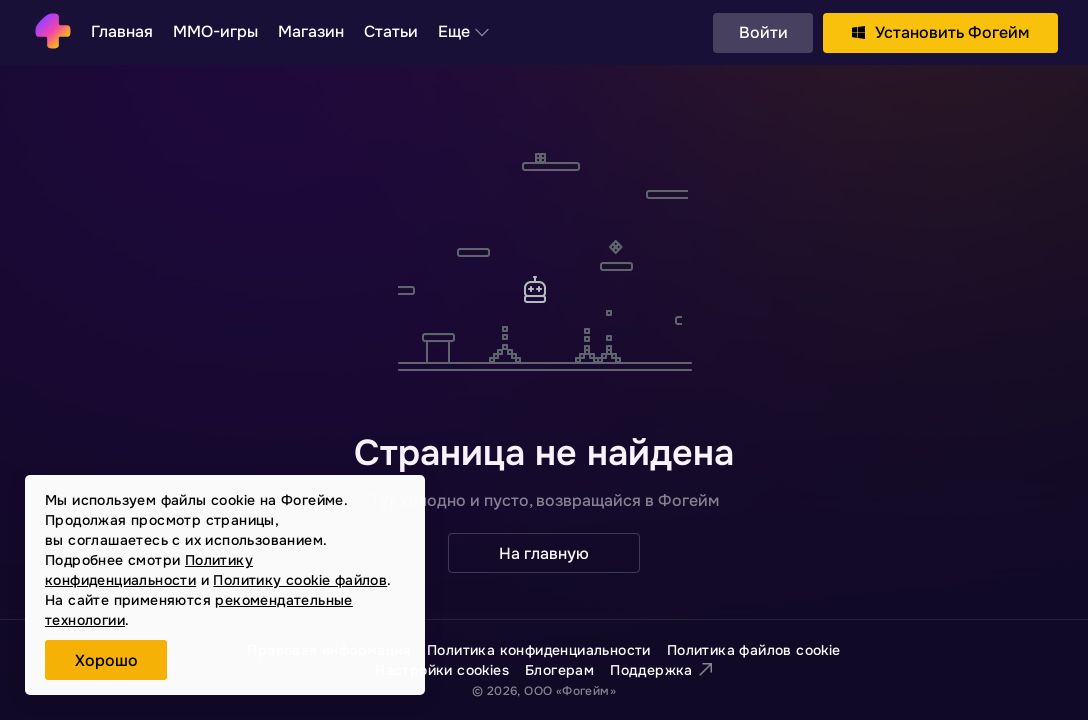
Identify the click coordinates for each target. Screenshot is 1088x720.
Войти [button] (763, 32)
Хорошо (106, 660)
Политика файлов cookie (754, 650)
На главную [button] (544, 553)
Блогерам (559, 670)
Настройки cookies (442, 670)
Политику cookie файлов (300, 580)
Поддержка (661, 670)
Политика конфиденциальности (539, 650)
